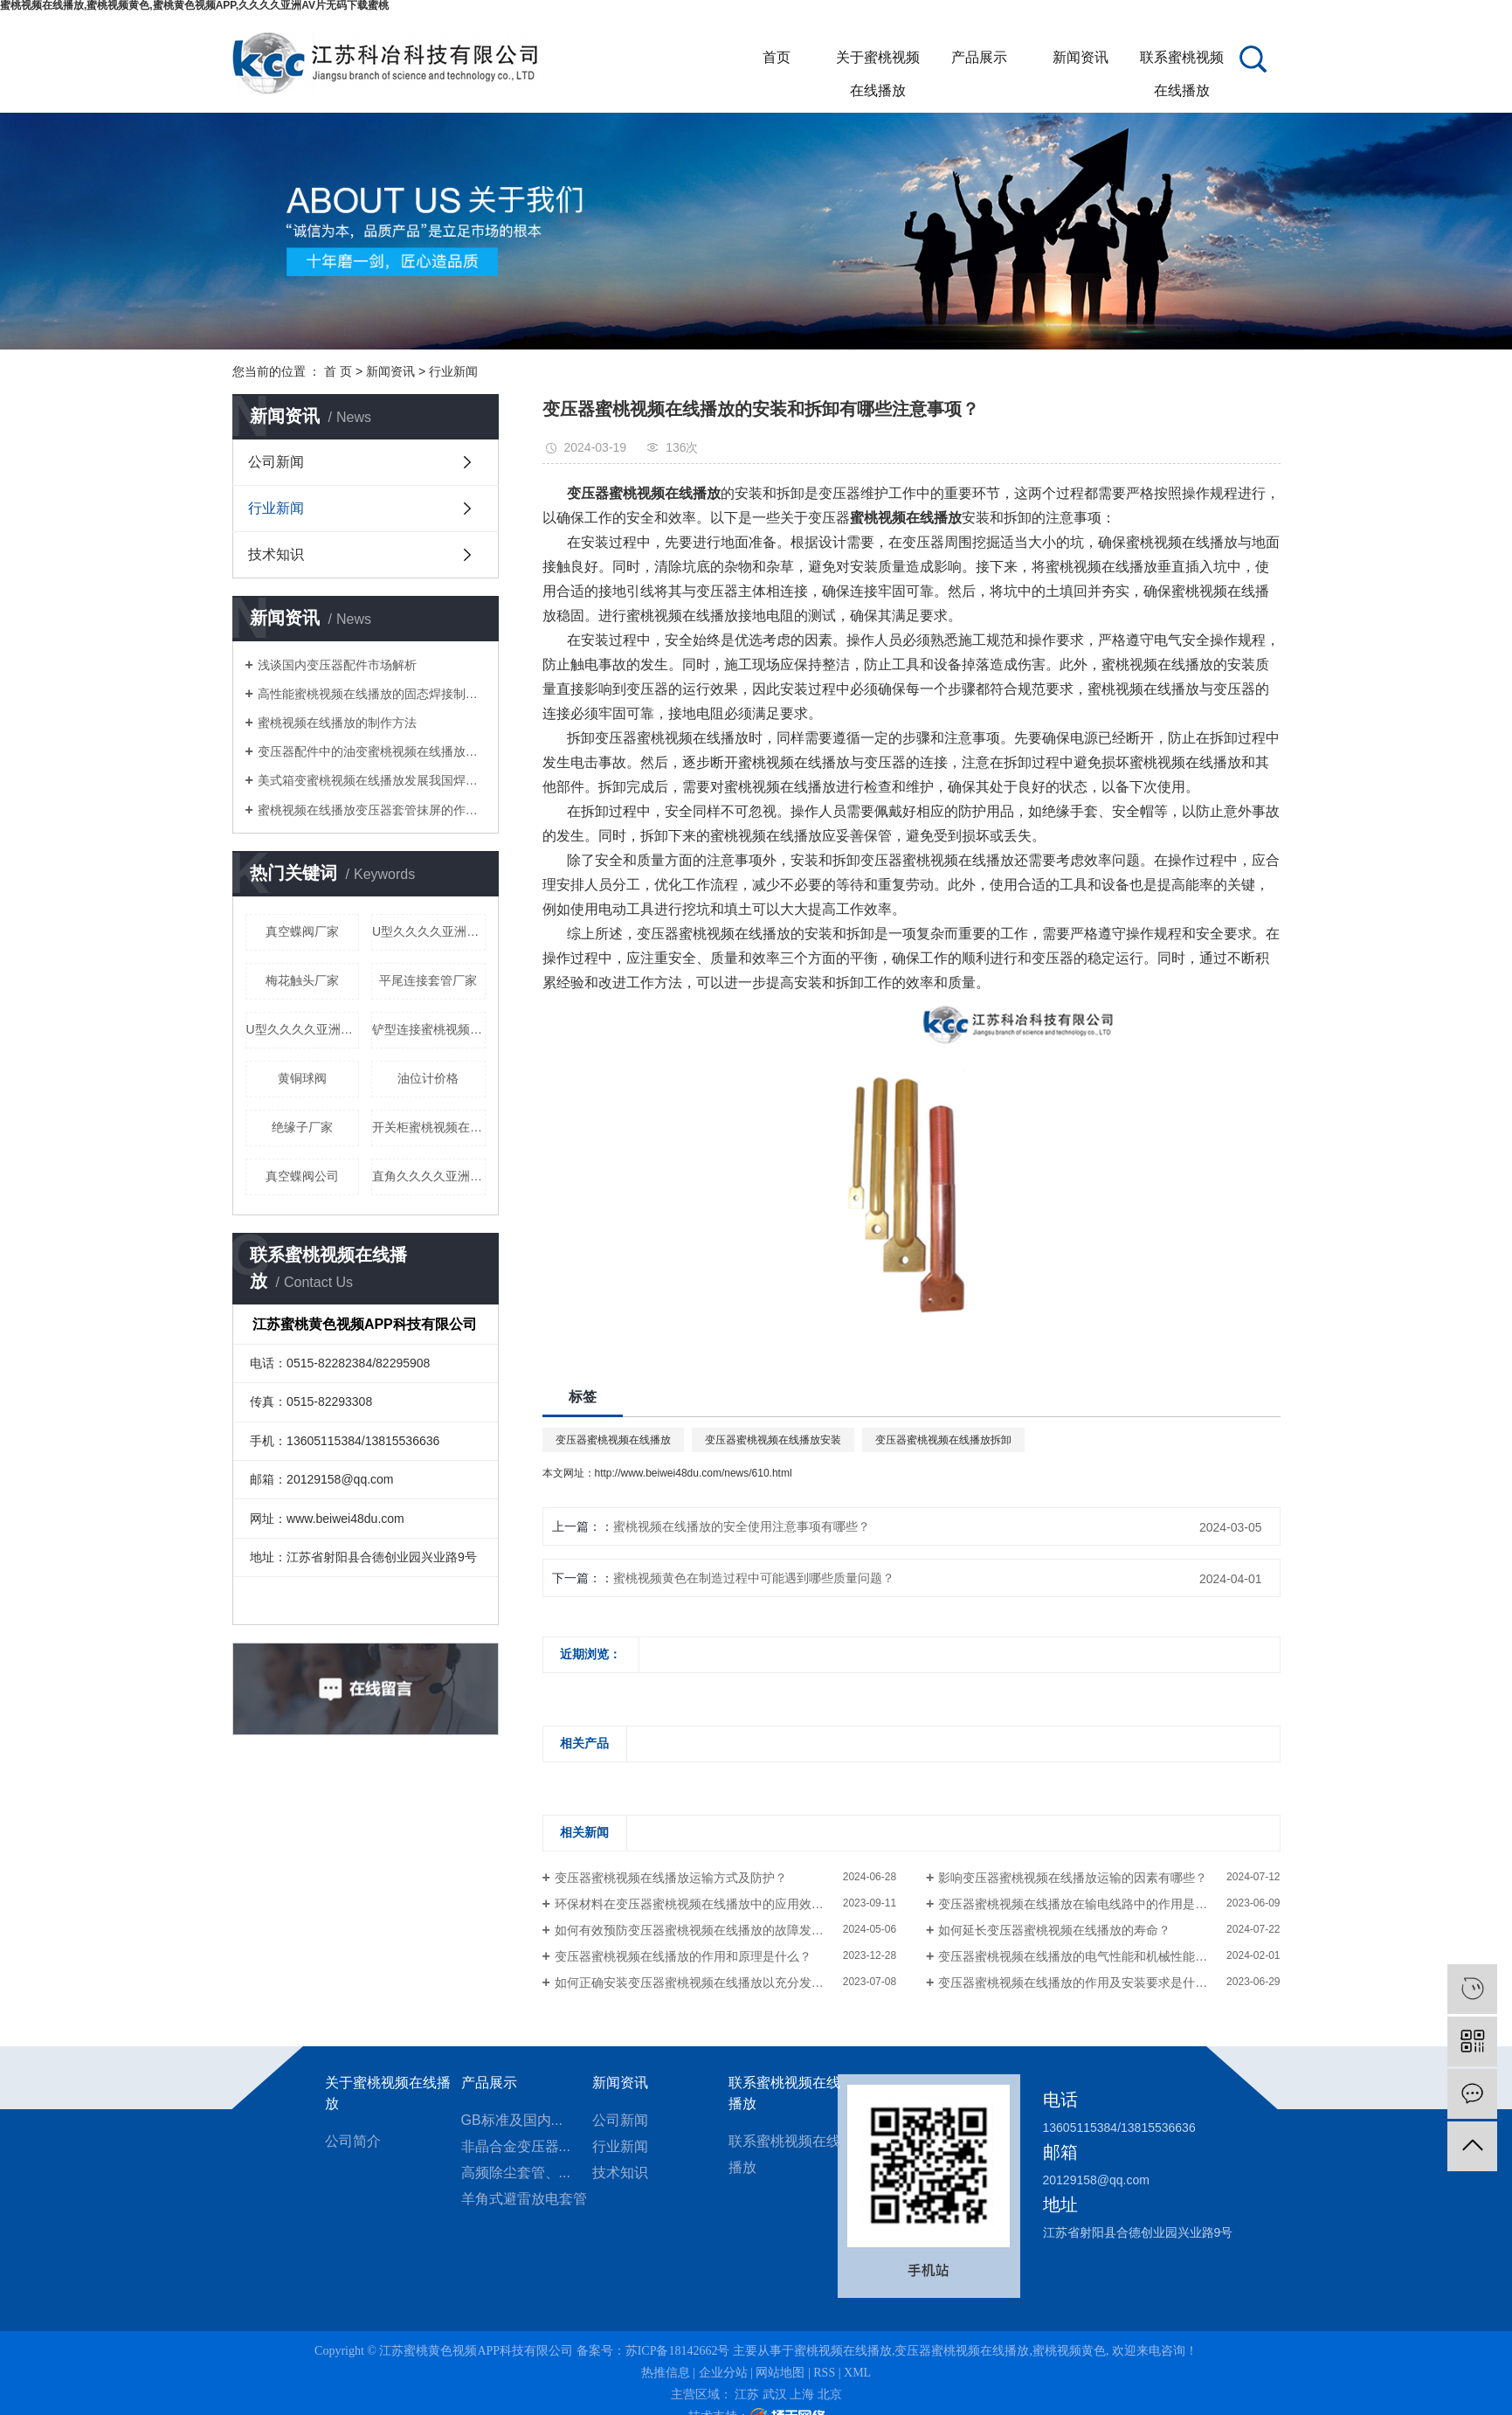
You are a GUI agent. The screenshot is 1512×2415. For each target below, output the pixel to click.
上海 (802, 2394)
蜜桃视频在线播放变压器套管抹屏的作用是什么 (372, 810)
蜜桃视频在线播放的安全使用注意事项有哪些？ (741, 1526)
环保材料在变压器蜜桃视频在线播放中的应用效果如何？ (707, 1904)
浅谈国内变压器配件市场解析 (337, 665)
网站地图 (780, 2372)
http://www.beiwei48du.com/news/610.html (693, 1473)
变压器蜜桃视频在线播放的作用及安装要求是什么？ (1078, 1982)
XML (857, 2372)
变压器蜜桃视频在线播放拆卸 (943, 1440)
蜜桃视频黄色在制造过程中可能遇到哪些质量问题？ (753, 1578)
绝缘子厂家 (302, 1127)
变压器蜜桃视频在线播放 (613, 1440)
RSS (824, 2372)
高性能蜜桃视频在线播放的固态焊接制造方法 (372, 694)
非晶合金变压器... (515, 2146)
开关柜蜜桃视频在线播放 (429, 1127)
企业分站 (723, 2372)
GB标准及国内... (512, 2120)
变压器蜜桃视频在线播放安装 (773, 1440)
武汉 (775, 2394)
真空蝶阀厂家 (302, 931)
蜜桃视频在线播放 (843, 2350)
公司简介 (353, 2141)
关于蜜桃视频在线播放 (878, 62)
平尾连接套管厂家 (428, 980)
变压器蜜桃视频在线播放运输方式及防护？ (671, 1878)
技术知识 (276, 554)
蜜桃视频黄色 (1069, 2350)
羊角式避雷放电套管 (524, 2198)
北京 (830, 2394)
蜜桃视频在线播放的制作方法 (337, 723)
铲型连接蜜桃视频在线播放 (429, 1029)
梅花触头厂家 (302, 980)
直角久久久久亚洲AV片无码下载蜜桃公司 (429, 1176)
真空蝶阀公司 (302, 1176)
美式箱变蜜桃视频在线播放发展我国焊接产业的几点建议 (372, 780)
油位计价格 (428, 1078)
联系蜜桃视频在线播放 (1182, 62)
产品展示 (979, 57)
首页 (777, 57)
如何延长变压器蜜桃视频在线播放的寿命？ (1054, 1930)
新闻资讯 (1080, 57)
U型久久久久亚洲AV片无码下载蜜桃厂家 (303, 1029)
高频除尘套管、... (515, 2172)
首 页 (338, 371)
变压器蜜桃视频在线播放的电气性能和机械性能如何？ (1085, 1956)
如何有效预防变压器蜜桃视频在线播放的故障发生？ (695, 1930)
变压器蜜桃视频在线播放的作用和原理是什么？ (683, 1956)
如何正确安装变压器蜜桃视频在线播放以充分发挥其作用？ (714, 1982)
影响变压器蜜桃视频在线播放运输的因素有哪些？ (1072, 1878)
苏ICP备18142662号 (677, 2350)
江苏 (747, 2394)
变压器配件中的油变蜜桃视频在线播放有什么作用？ (372, 751)
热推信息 (665, 2372)
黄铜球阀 (302, 1078)
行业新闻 (453, 371)
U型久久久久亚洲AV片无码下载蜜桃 (429, 931)
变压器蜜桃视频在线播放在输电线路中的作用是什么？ (1085, 1904)
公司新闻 (276, 461)
